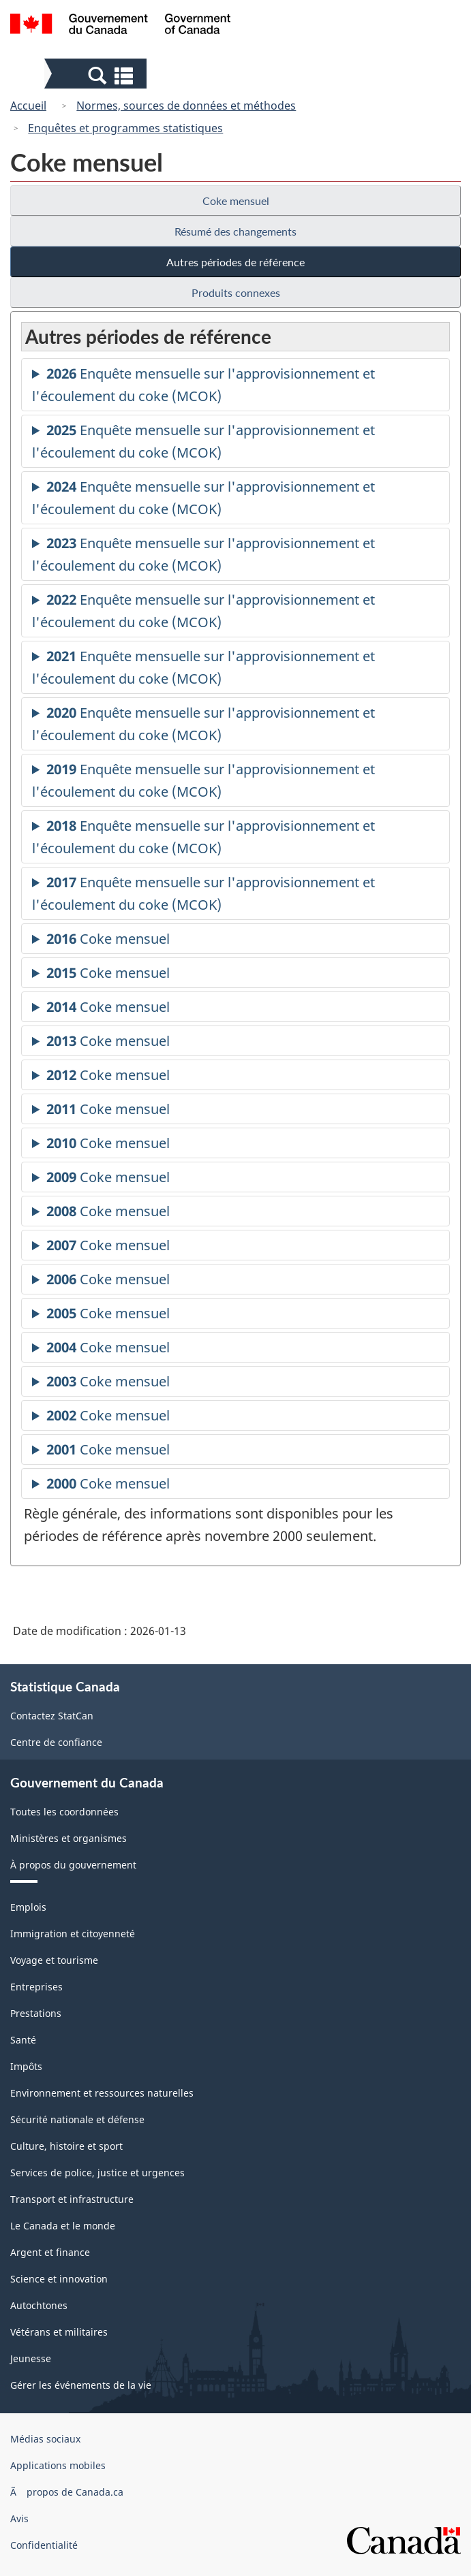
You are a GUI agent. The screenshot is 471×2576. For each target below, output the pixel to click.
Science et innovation (59, 2278)
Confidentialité (44, 2545)
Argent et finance (50, 2252)
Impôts (26, 2066)
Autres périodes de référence (235, 261)
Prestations (35, 2013)
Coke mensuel (235, 200)
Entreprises (36, 1986)
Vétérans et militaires (59, 2331)
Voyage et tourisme (54, 1960)
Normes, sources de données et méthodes (186, 105)
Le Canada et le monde (62, 2225)
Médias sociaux (45, 2438)
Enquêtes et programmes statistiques (125, 128)
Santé (23, 2039)
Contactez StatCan (51, 1715)
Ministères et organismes (68, 1838)
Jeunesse (30, 2358)
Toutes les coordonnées (64, 1811)
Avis (19, 2518)
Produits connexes (236, 292)
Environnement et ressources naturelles (102, 2092)
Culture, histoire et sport (66, 2146)
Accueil (28, 105)
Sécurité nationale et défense (77, 2119)
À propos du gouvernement (73, 1864)
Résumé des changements (235, 231)
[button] (97, 75)
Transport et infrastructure (72, 2199)
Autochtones (38, 2305)
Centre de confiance (56, 1742)
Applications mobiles (58, 2465)
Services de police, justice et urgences (97, 2172)
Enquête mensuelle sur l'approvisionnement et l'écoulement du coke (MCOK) (203, 386)
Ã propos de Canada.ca (66, 2491)
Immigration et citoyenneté (72, 1933)
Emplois (28, 1907)
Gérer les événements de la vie (80, 2385)
